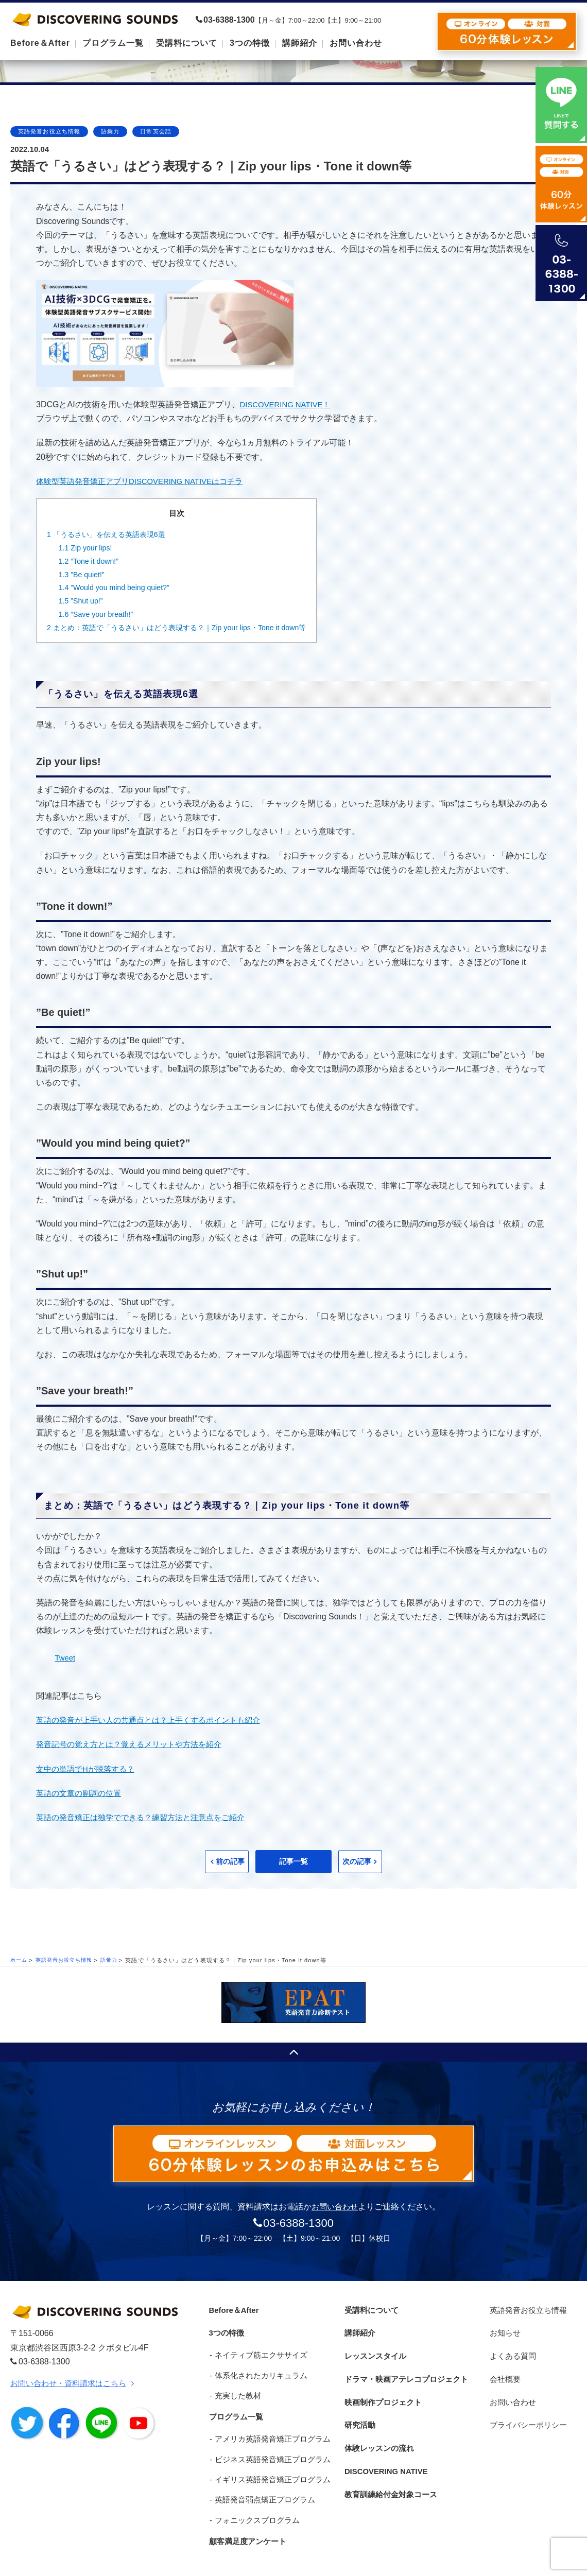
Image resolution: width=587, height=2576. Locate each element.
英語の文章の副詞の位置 (81, 1793)
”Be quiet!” (83, 574)
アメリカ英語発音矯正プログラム (269, 2425)
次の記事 (385, 1862)
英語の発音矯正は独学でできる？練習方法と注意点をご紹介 (147, 1817)
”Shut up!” (82, 600)
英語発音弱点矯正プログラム (261, 2482)
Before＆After (233, 2310)
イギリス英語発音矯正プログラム (269, 2463)
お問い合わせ (334, 2207)
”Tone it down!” (91, 561)
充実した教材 (234, 2386)
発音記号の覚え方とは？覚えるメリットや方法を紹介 (135, 1744)
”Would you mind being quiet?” (118, 587)
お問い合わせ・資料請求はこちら (72, 2384)
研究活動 (357, 2405)
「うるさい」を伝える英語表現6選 (110, 534)
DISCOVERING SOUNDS (95, 19)
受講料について (370, 2310)
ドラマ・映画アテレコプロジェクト (407, 2367)
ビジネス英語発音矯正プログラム (269, 2444)
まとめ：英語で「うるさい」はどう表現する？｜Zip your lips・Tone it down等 (186, 627)
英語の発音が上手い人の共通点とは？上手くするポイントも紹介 (155, 1720)
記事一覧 (293, 1862)
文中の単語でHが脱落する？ (88, 1769)
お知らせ (504, 2329)
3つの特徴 (225, 2329)
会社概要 (504, 2367)
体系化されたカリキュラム (257, 2367)
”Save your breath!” (99, 614)
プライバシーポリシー (529, 2405)
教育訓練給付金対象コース (390, 2463)
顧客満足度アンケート (247, 2520)
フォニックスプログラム (253, 2501)
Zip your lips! (87, 547)
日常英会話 (155, 131)
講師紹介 (357, 2329)
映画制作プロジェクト (382, 2386)
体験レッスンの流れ (378, 2425)
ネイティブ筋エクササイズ (257, 2348)
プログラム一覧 (235, 2405)
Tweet (66, 1657)
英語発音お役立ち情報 (49, 131)
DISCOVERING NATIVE (386, 2444)
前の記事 (201, 1862)
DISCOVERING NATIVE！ (288, 404)
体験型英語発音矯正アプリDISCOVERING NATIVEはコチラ (146, 481)
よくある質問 (512, 2348)
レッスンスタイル (374, 2348)
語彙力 (110, 131)
